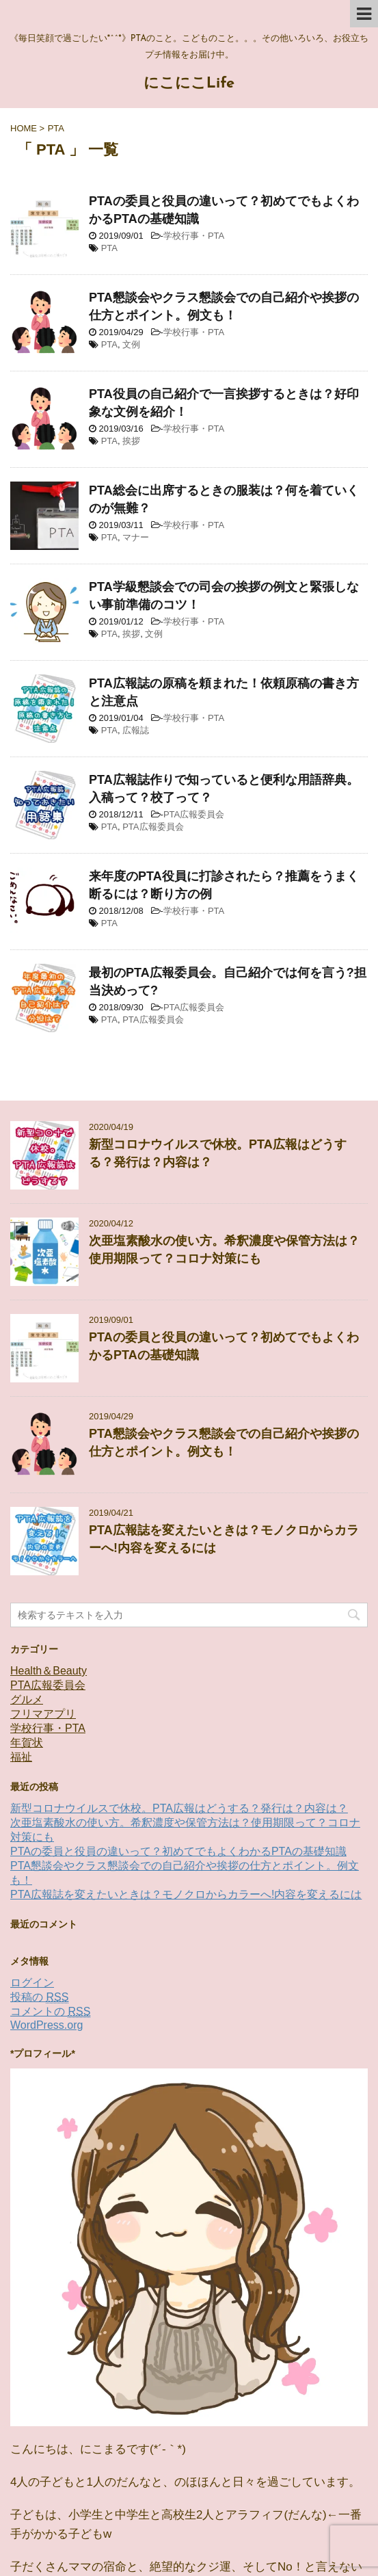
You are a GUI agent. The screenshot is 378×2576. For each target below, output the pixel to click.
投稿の (39, 1997)
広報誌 (135, 730)
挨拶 (131, 441)
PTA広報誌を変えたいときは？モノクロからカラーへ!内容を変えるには (186, 1894)
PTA (109, 248)
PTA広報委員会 (193, 814)
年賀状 (26, 1742)
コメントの (50, 2012)
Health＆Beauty (48, 1671)
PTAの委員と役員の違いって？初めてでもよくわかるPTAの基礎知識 (178, 1851)
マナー (135, 537)
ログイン (32, 1982)
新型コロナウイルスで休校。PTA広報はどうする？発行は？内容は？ (179, 1808)
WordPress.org (46, 2025)
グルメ (26, 1699)
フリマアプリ (43, 1714)
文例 (131, 344)
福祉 (21, 1757)
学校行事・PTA (193, 236)
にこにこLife (189, 84)
